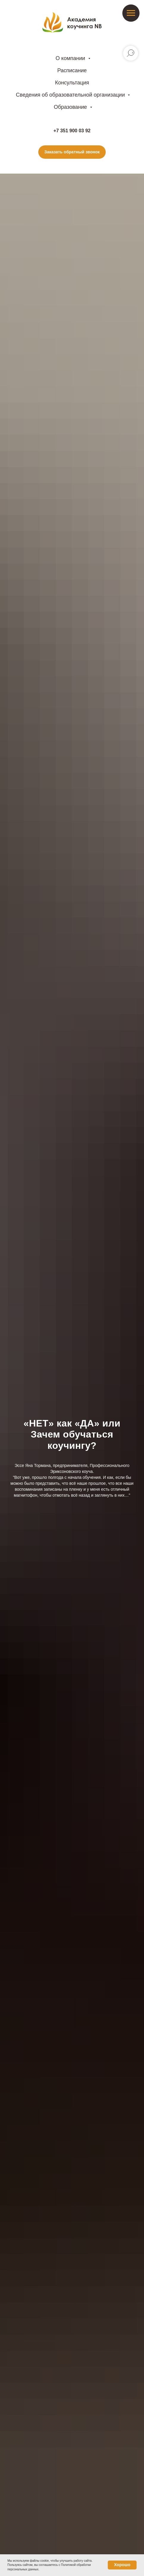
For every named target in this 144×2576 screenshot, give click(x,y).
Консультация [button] (72, 83)
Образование (71, 107)
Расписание (72, 70)
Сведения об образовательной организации (71, 95)
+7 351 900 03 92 (72, 130)
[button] (72, 152)
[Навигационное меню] (131, 13)
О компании (71, 58)
